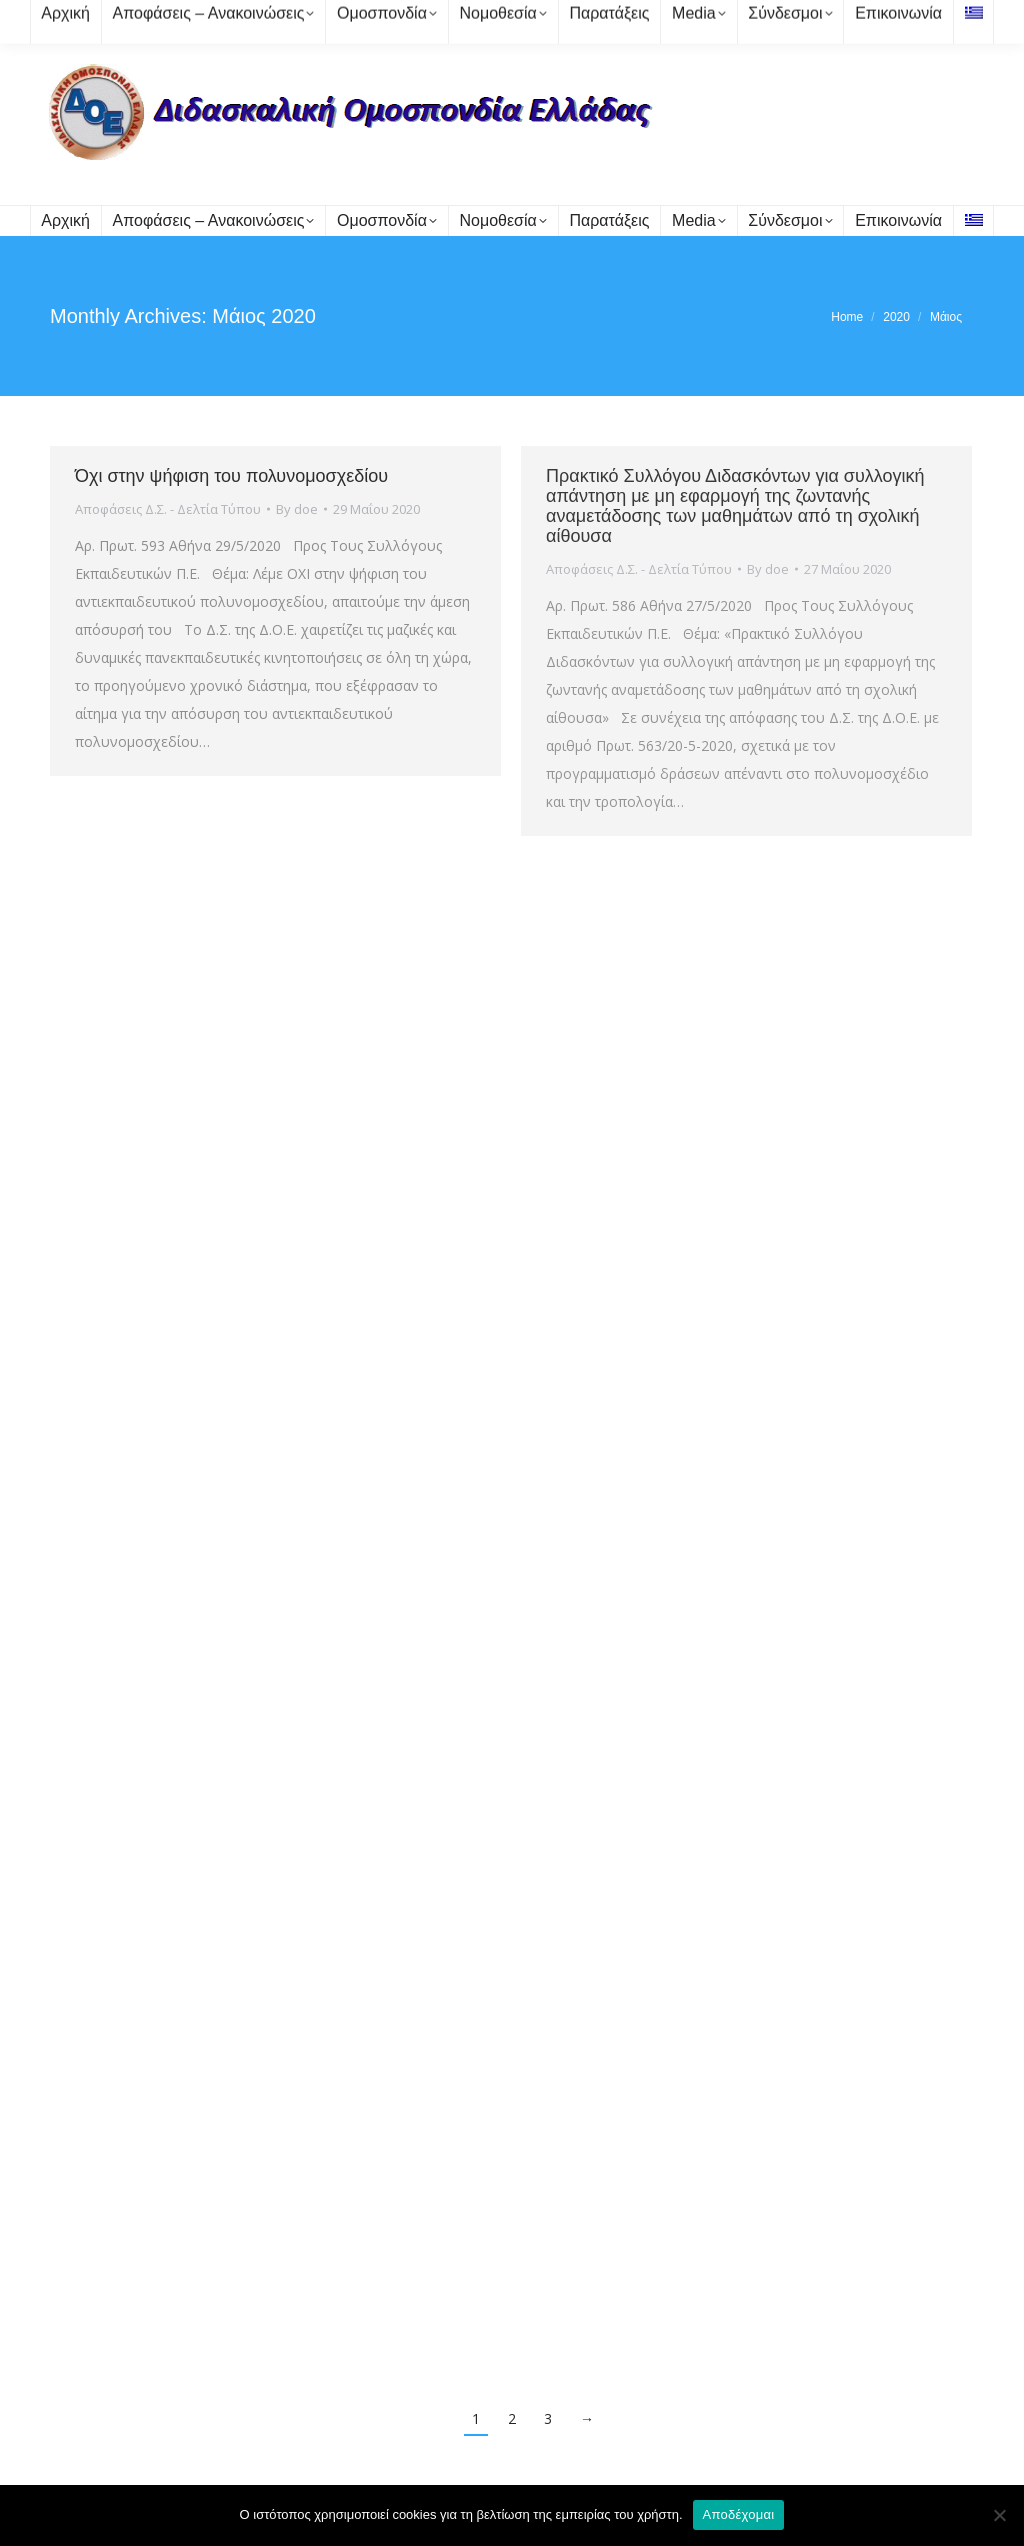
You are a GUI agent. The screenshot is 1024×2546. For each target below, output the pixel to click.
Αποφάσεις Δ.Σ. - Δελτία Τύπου (168, 509)
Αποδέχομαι (739, 2514)
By (297, 509)
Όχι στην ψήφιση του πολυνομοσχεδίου (231, 476)
